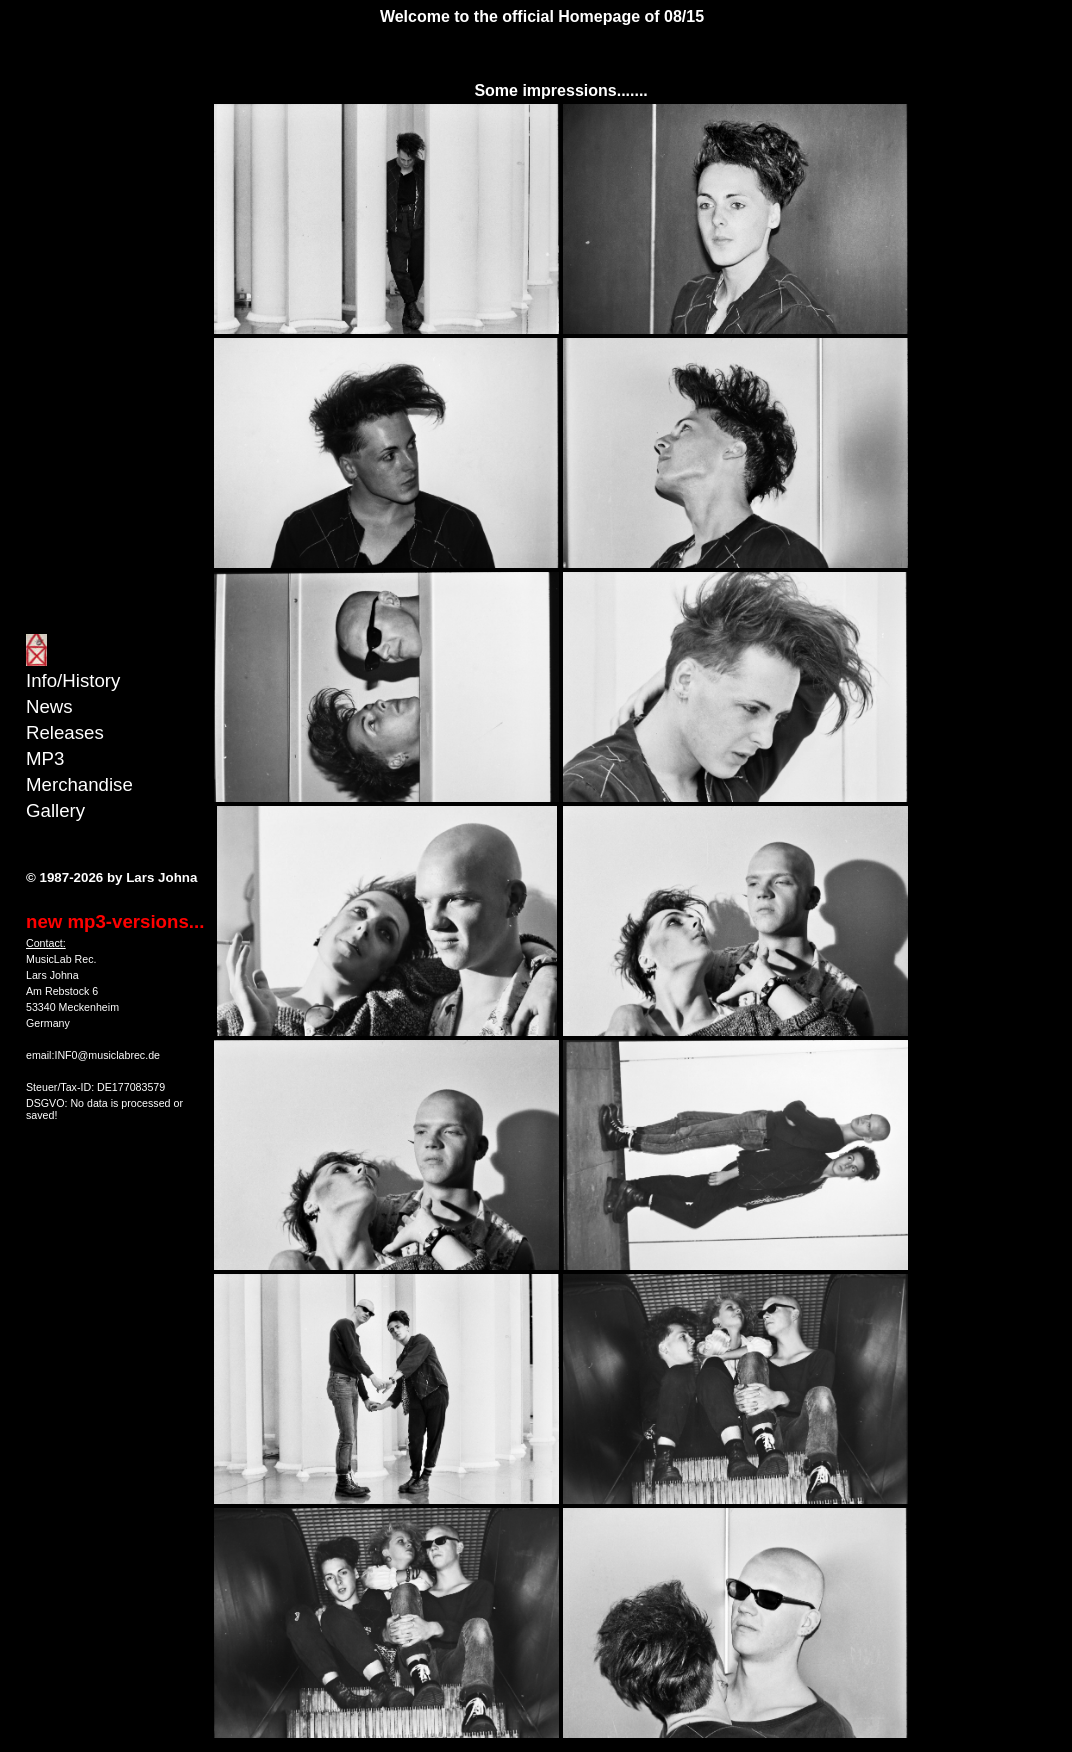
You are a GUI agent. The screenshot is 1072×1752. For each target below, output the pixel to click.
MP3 (45, 758)
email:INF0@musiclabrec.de (93, 1055)
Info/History (73, 680)
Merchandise (79, 784)
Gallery (55, 810)
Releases (65, 732)
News (49, 706)
